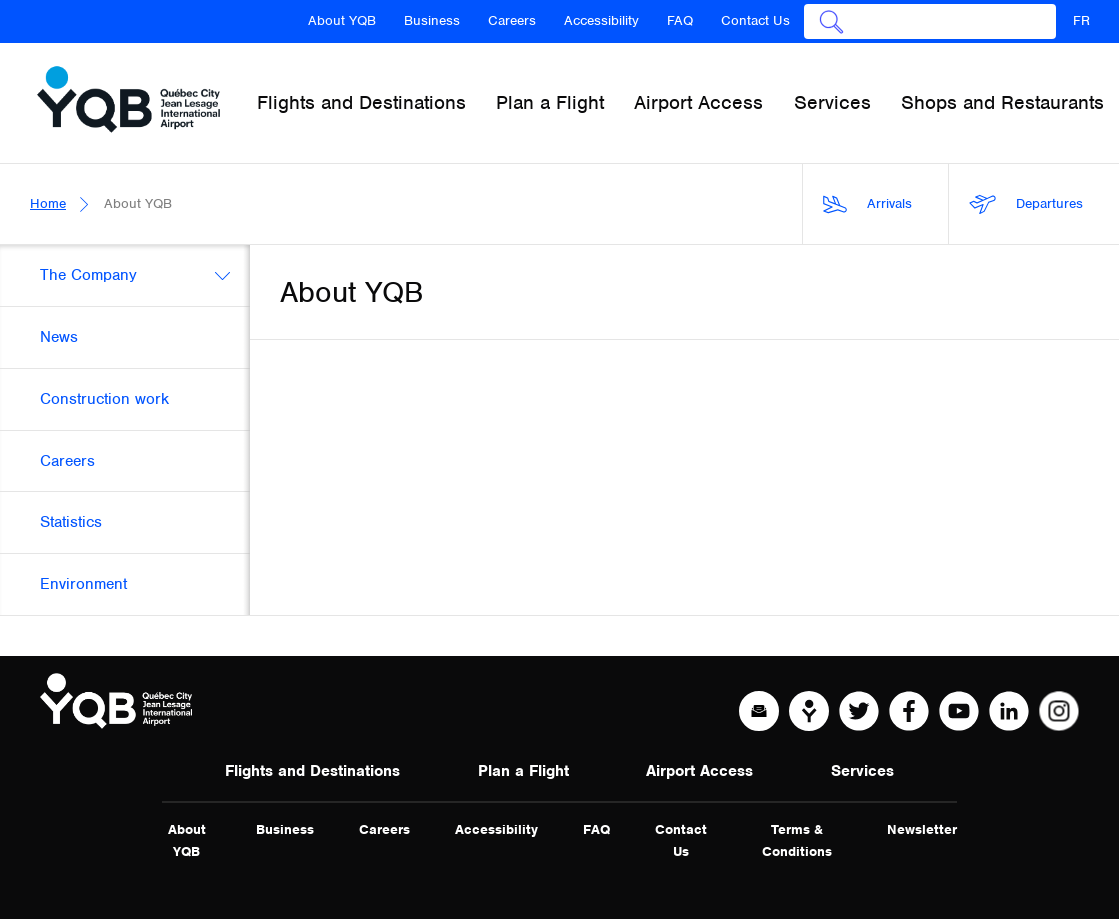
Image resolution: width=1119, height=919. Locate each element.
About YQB (342, 20)
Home (48, 203)
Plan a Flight (523, 771)
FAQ (680, 20)
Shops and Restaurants (1002, 102)
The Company (88, 275)
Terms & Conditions (797, 840)
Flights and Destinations (312, 771)
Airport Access (699, 771)
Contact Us (755, 20)
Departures (1026, 204)
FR (1081, 20)
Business (432, 20)
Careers (512, 20)
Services (862, 771)
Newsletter (922, 829)
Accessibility (601, 20)
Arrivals (867, 204)
